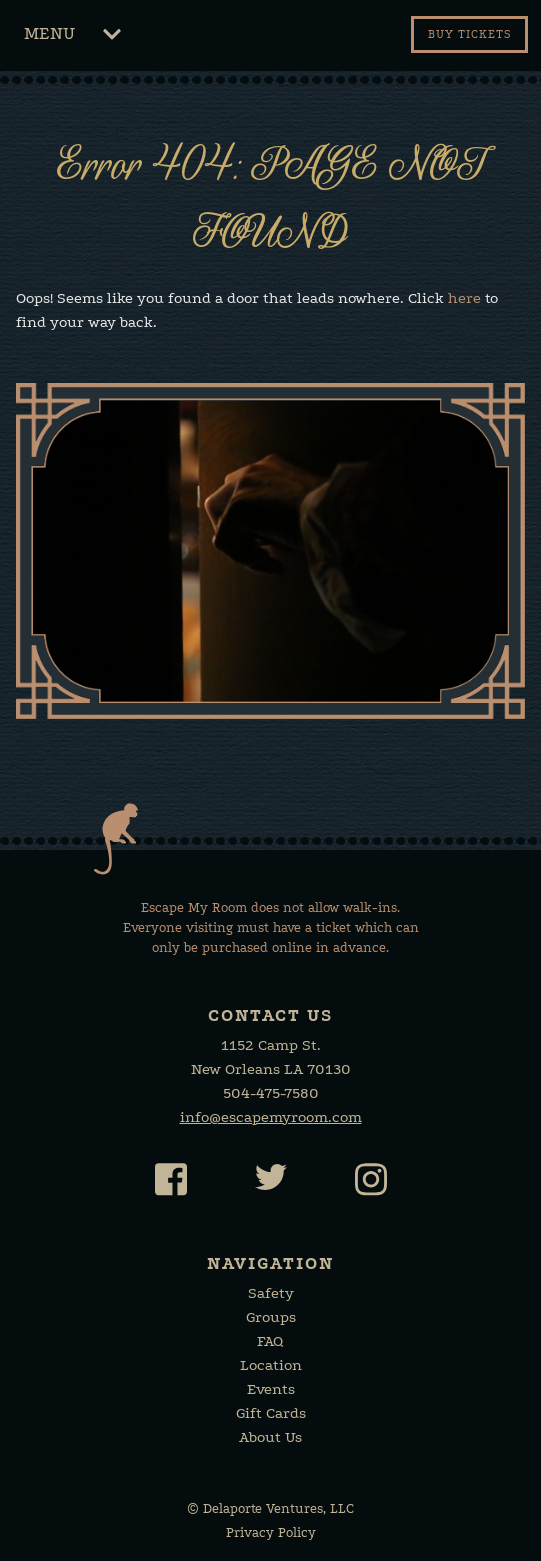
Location (271, 1365)
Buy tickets (469, 34)
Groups (271, 1317)
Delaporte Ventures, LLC (278, 1508)
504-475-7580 (271, 1093)
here (464, 298)
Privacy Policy (271, 1532)
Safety (271, 1293)
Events (271, 1389)
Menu (72, 36)
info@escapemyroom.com (271, 1117)
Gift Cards (271, 1413)
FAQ (270, 1341)
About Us (270, 1437)
